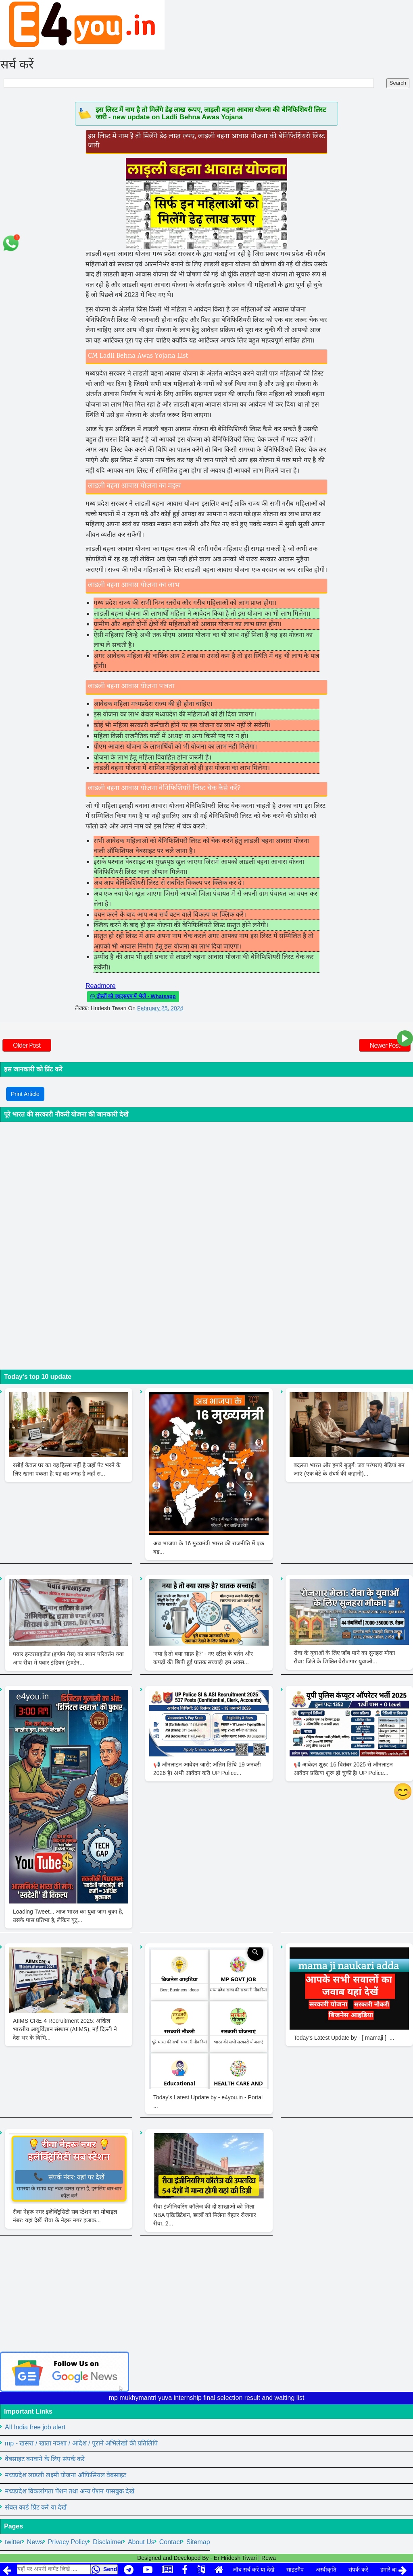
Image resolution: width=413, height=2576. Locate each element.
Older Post (27, 1045)
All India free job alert (35, 2427)
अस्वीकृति (326, 2569)
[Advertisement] (206, 2295)
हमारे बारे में (392, 2569)
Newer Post (384, 1045)
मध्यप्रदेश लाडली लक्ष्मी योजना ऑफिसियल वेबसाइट (65, 2475)
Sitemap (198, 2542)
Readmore (101, 985)
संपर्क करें (358, 2569)
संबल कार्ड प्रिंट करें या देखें (36, 2507)
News (35, 2542)
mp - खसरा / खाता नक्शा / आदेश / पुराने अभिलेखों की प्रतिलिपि (81, 2443)
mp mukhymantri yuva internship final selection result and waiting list (207, 2397)
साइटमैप (295, 2569)
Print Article (25, 1094)
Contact (170, 2542)
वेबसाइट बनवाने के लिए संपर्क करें (45, 2459)
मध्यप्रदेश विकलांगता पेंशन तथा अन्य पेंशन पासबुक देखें (69, 2491)
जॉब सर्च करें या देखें (253, 2569)
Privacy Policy (68, 2542)
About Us (141, 2542)
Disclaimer (108, 2542)
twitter (13, 2542)
